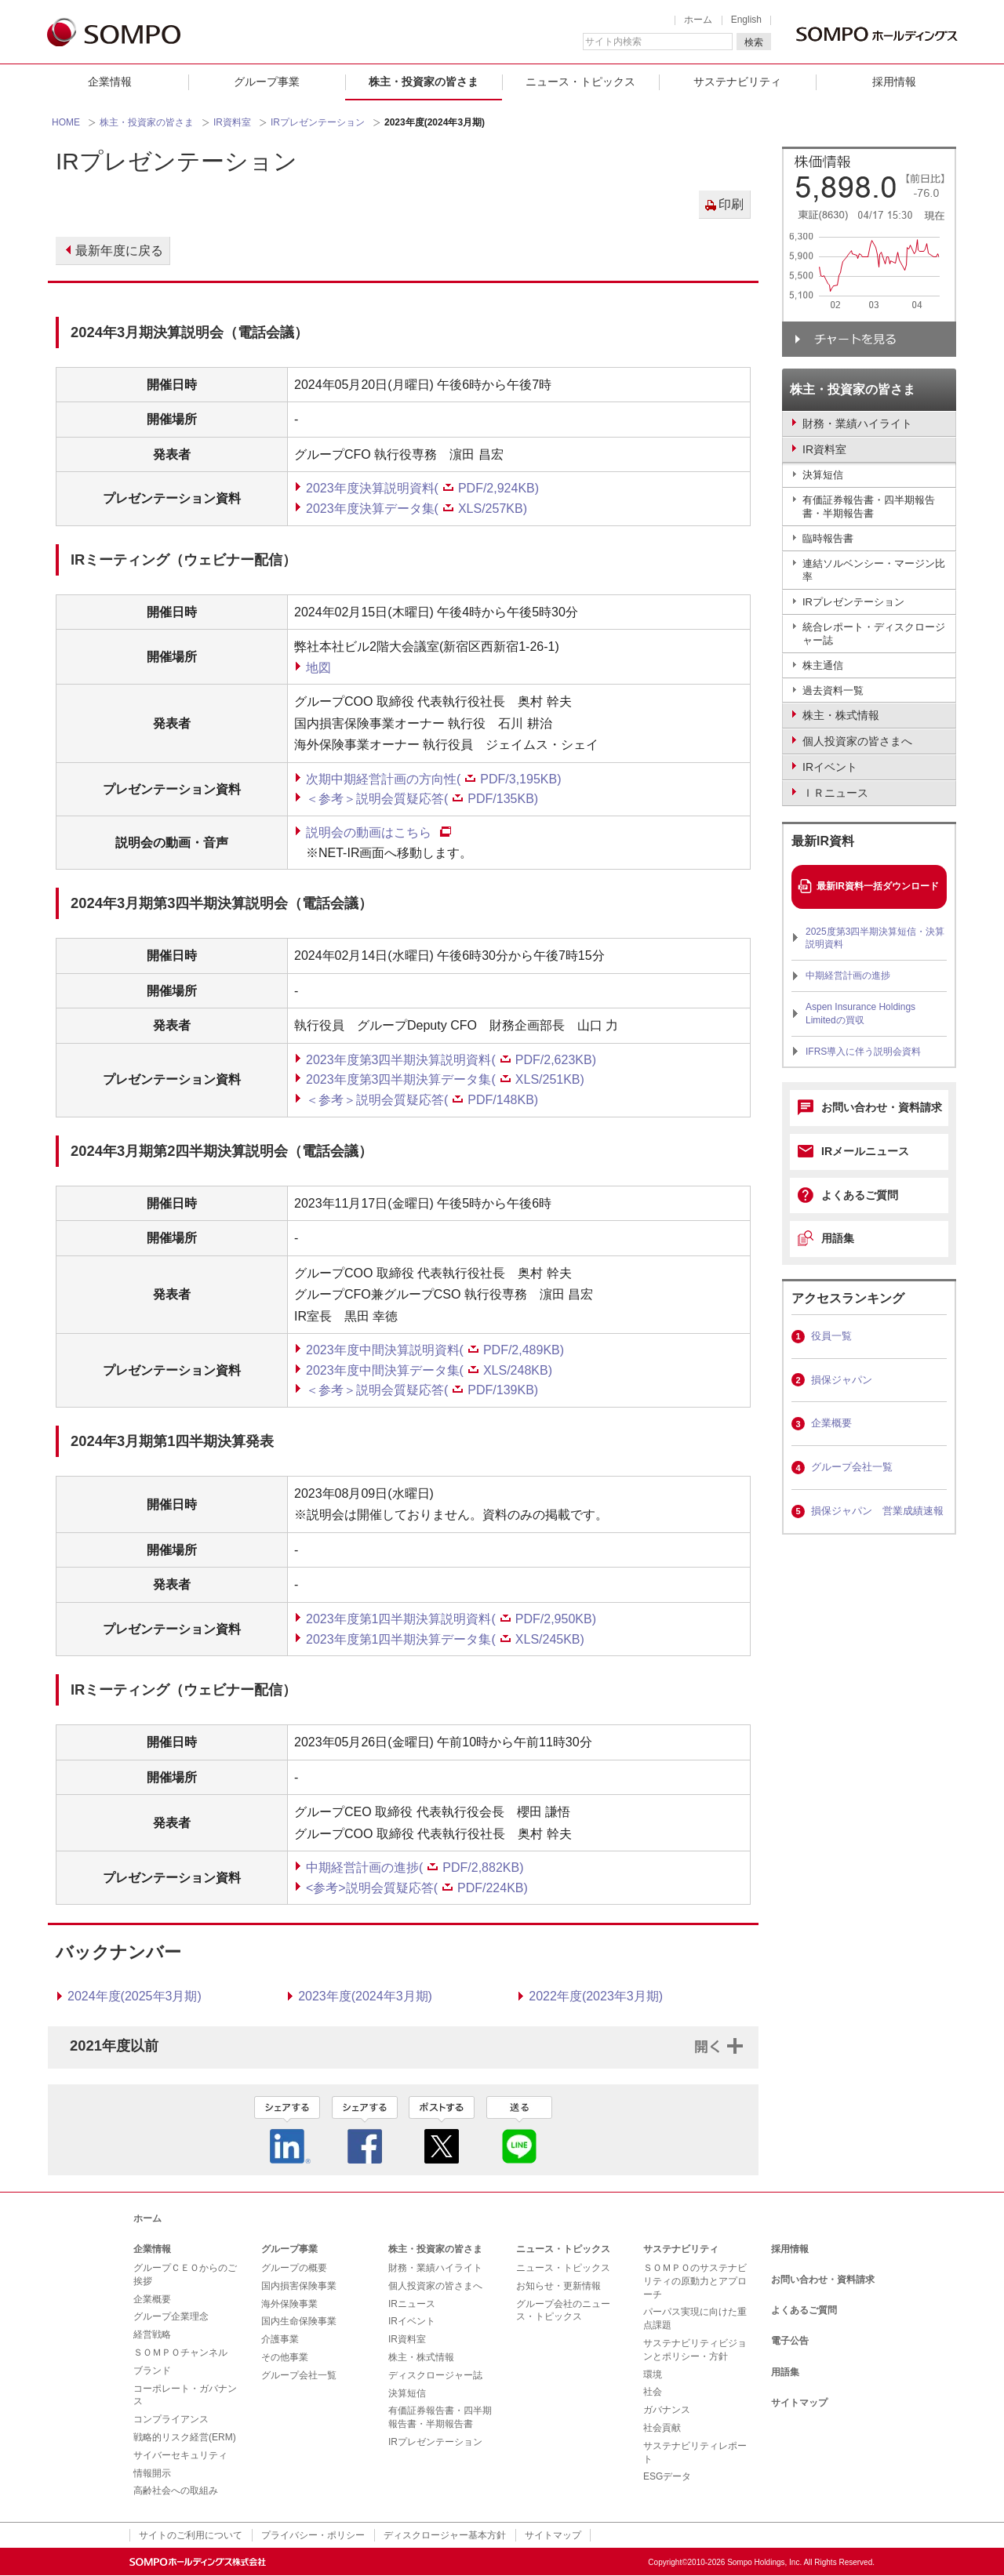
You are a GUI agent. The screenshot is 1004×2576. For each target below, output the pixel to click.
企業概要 (831, 1423)
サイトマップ (799, 2402)
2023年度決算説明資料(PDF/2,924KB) (422, 488)
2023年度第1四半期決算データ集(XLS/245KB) (445, 1639)
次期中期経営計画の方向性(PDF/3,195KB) (433, 779)
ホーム (698, 19)
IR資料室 (232, 122)
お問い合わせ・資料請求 (881, 1107)
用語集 (837, 1238)
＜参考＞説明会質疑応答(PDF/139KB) (422, 1390)
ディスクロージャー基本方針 (445, 2535)
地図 (318, 667)
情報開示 (152, 2473)
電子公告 (790, 2340)
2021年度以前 (114, 2045)
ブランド (152, 2370)
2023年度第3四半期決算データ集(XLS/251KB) (445, 1079)
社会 (652, 2391)
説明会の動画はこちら (368, 832)
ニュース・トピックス (580, 81)
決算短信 (822, 475)
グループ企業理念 (171, 2316)
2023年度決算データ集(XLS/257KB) (416, 508)
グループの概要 (294, 2267)
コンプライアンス (171, 2419)
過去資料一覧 (833, 690)
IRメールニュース (865, 1151)
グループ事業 (267, 81)
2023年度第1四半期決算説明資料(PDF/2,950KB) (451, 1619)
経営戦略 (152, 2334)
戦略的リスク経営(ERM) (184, 2437)
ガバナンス (666, 2409)
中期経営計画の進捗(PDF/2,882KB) (414, 1867)
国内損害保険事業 (298, 2285)
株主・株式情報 (421, 2357)
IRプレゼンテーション (318, 122)
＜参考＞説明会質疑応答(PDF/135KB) (422, 798)
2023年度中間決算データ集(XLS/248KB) (429, 1370)
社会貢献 (662, 2427)
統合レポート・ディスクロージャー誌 (873, 634)
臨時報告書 (827, 538)
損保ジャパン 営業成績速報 (877, 1511)
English (746, 19)
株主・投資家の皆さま (423, 81)
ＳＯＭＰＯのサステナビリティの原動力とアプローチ (695, 2281)
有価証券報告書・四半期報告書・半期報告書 (868, 507)
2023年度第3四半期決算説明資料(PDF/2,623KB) (451, 1059)
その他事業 (284, 2357)
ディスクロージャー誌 (435, 2375)
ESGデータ (667, 2476)
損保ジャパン (841, 1380)
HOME (66, 122)
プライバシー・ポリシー (313, 2535)
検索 (753, 42)
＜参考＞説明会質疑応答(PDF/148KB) (422, 1099)
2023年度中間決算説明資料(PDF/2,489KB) (435, 1350)
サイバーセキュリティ (180, 2455)
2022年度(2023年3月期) (596, 1996)
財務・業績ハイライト (435, 2267)
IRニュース (411, 2303)
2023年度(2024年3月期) (365, 1996)
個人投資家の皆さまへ (435, 2285)
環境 (652, 2374)
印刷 (731, 204)
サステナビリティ (737, 81)
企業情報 (110, 81)
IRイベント (411, 2321)
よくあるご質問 (859, 1195)
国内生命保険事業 (298, 2321)
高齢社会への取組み (175, 2490)
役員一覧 (831, 1336)
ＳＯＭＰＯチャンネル (180, 2352)
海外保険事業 (289, 2303)
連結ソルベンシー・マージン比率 (873, 570)
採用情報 (894, 81)
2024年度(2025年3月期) (134, 1996)
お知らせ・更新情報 (558, 2285)
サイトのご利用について (190, 2535)
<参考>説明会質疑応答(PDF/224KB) (417, 1888)
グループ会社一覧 (852, 1467)
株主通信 (822, 665)
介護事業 (280, 2339)
